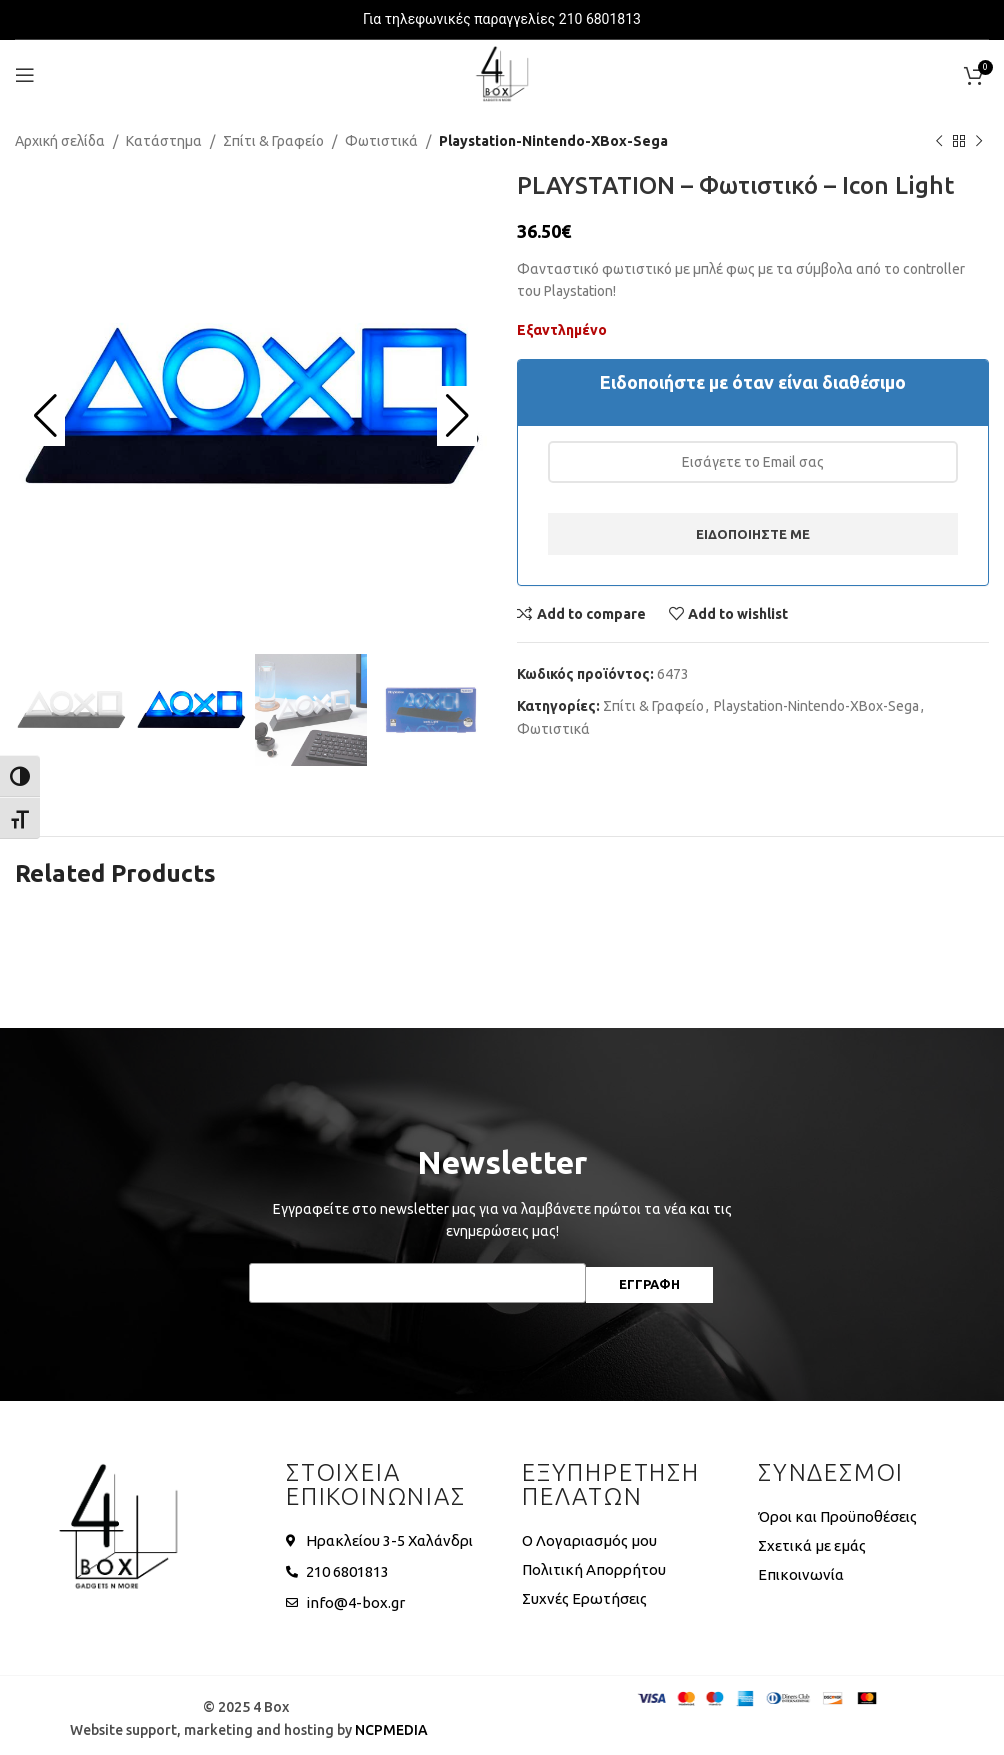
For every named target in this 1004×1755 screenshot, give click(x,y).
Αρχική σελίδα (60, 141)
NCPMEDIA (391, 1730)
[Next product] (979, 141)
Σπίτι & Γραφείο (273, 141)
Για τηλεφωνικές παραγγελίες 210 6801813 (502, 19)
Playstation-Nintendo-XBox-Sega (553, 141)
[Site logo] (502, 74)
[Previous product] (939, 141)
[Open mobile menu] (25, 75)
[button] (45, 416)
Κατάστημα (164, 141)
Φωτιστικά (381, 141)
